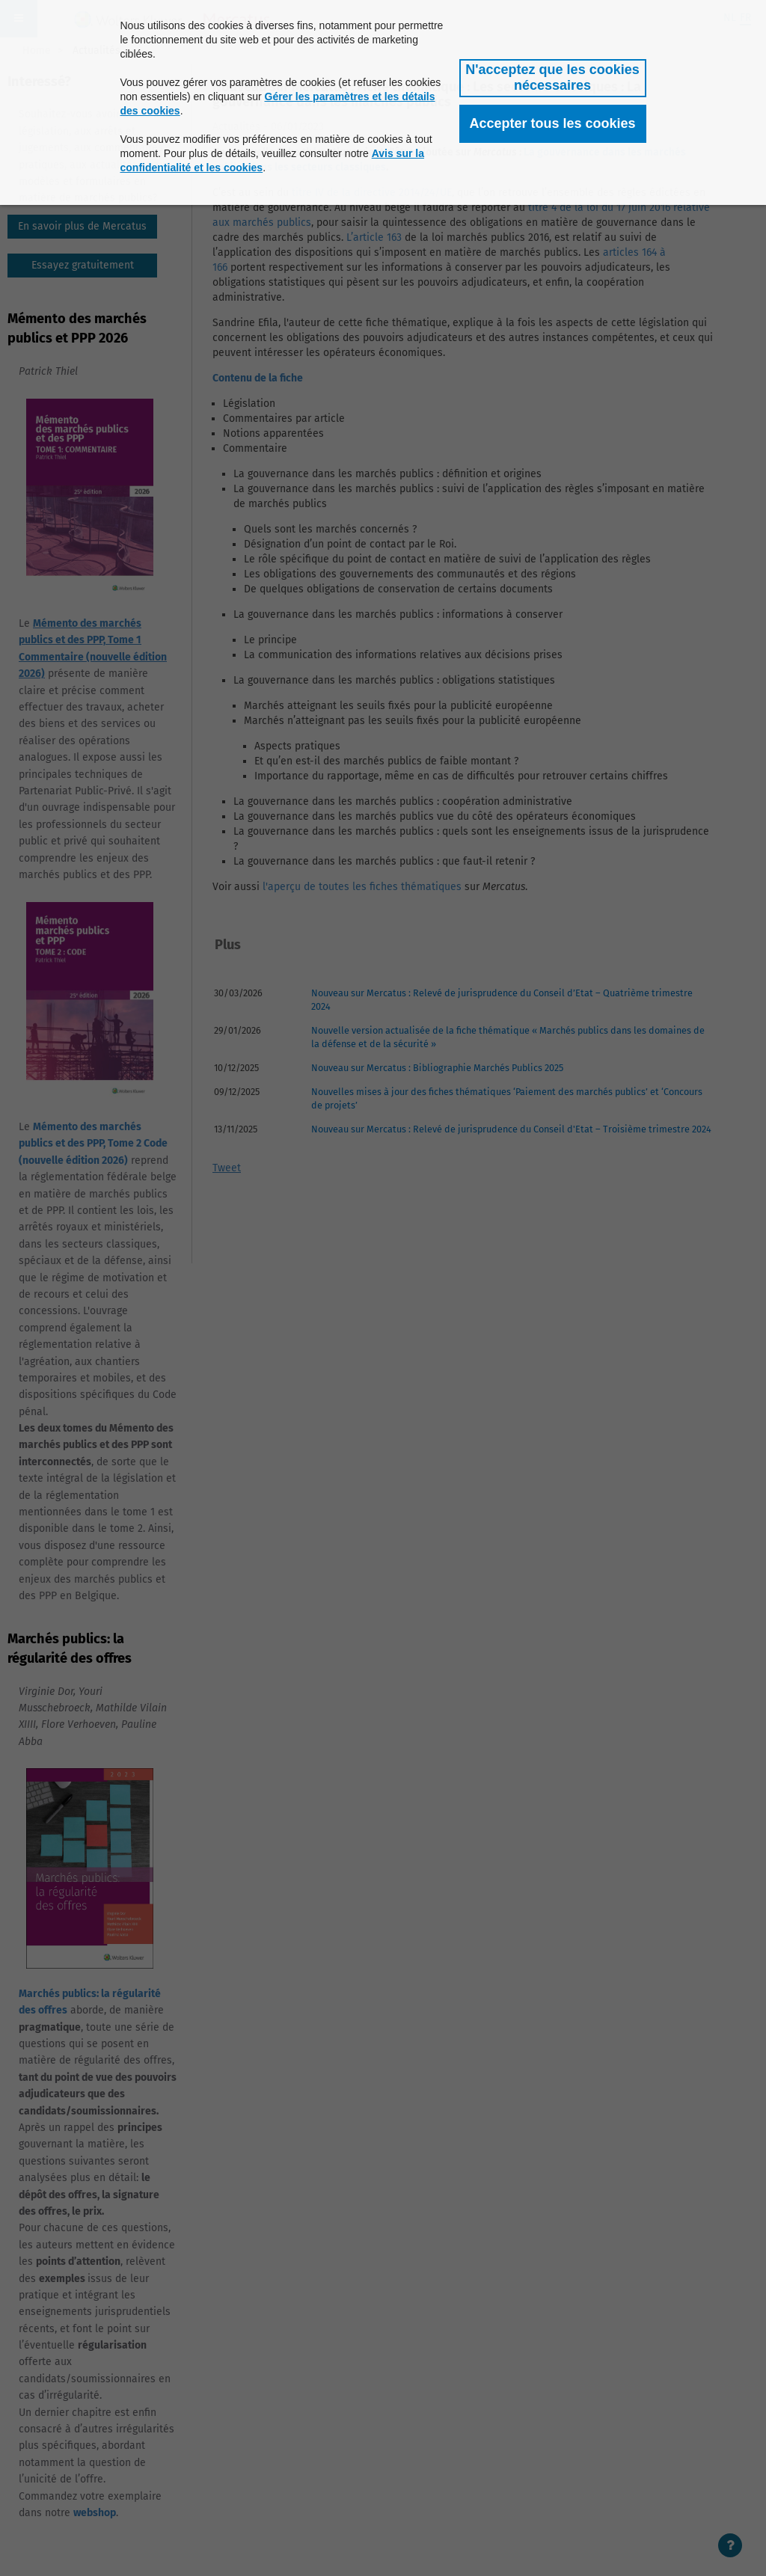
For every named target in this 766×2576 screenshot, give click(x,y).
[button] (552, 78)
